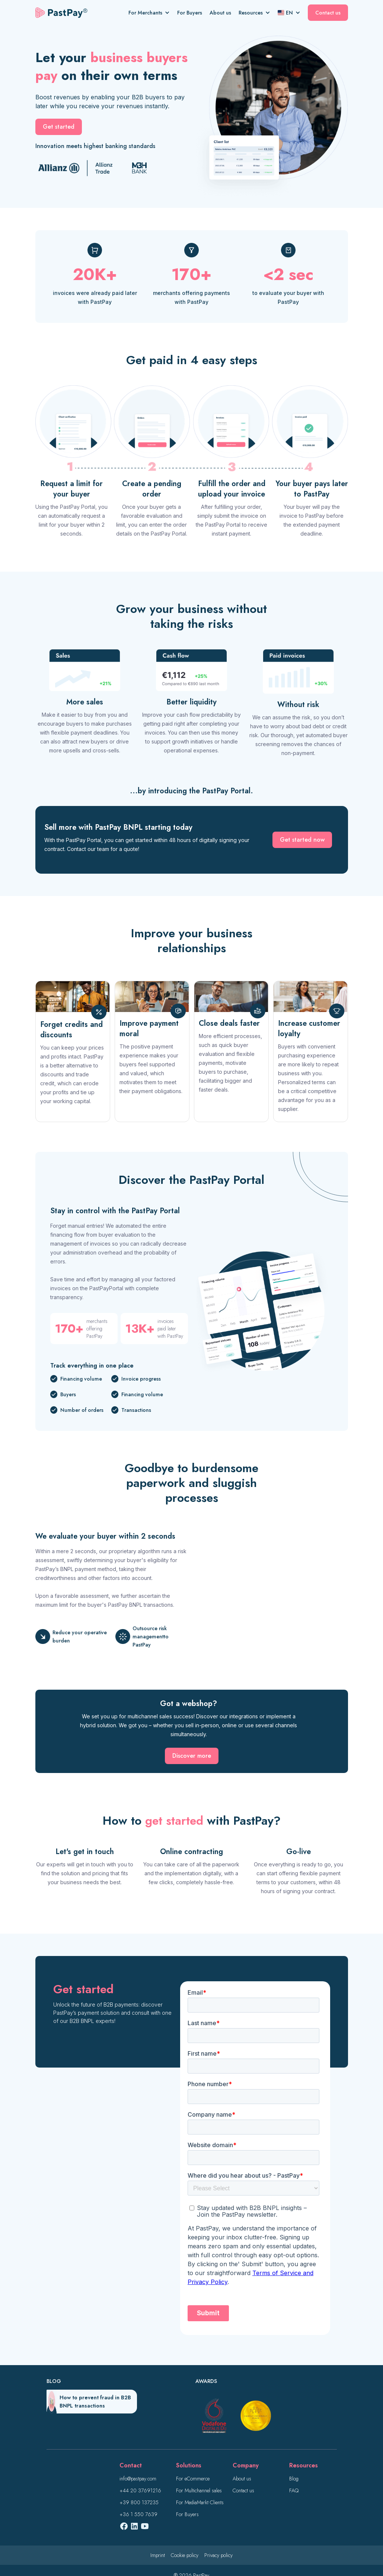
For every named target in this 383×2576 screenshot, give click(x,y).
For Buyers (189, 12)
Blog (294, 2478)
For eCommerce (193, 2478)
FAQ (294, 2490)
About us (220, 12)
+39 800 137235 (139, 2502)
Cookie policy (184, 2555)
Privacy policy (218, 2555)
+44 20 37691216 (140, 2490)
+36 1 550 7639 (138, 2514)
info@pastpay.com (137, 2478)
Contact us (328, 12)
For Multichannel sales (199, 2490)
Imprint (157, 2555)
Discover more (191, 1755)
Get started (58, 126)
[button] (152, 12)
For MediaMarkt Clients (200, 2502)
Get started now (302, 839)
